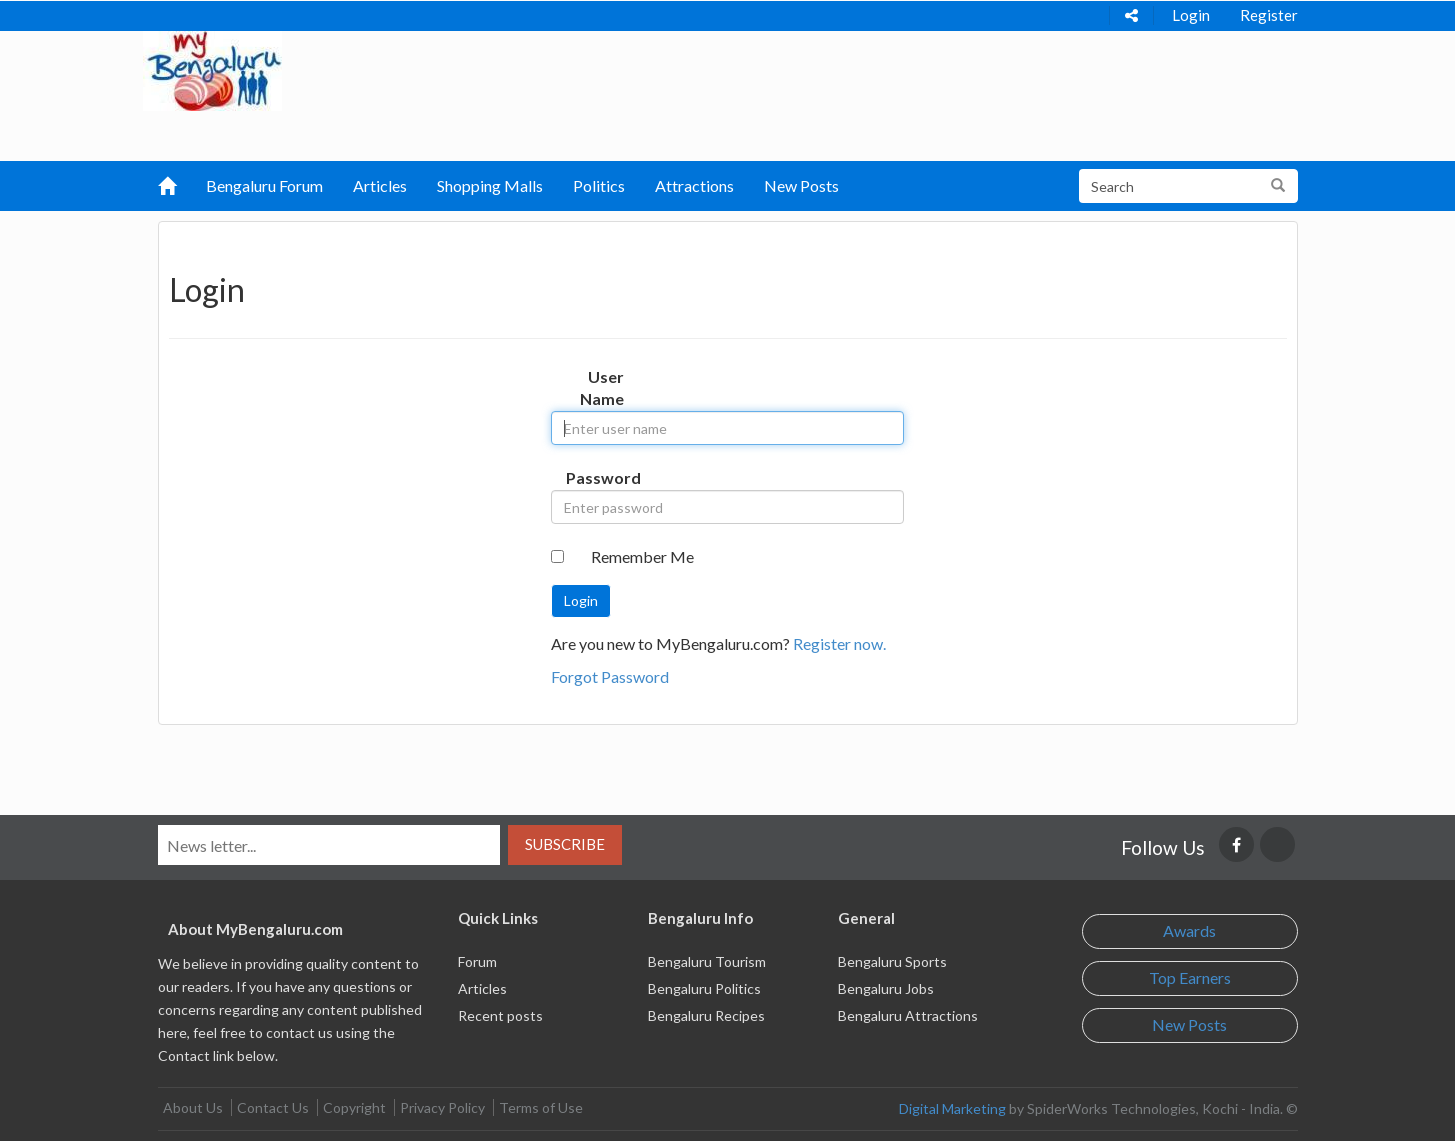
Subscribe (565, 844)
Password (602, 477)
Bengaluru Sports (892, 961)
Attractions (694, 185)
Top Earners (1190, 977)
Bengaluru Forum (264, 185)
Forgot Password (610, 676)
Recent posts (500, 1015)
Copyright (354, 1107)
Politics (599, 185)
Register (1269, 15)
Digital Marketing (952, 1108)
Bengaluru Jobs (886, 988)
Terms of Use (541, 1107)
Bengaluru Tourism (707, 961)
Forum (477, 961)
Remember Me (642, 556)
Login (1191, 15)
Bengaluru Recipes (706, 1015)
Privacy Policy (442, 1107)
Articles (380, 185)
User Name (602, 388)
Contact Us (273, 1107)
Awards (1189, 930)
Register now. (839, 643)
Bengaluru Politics (704, 988)
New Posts (801, 185)
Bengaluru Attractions (908, 1015)
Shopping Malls (490, 185)
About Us (193, 1107)
